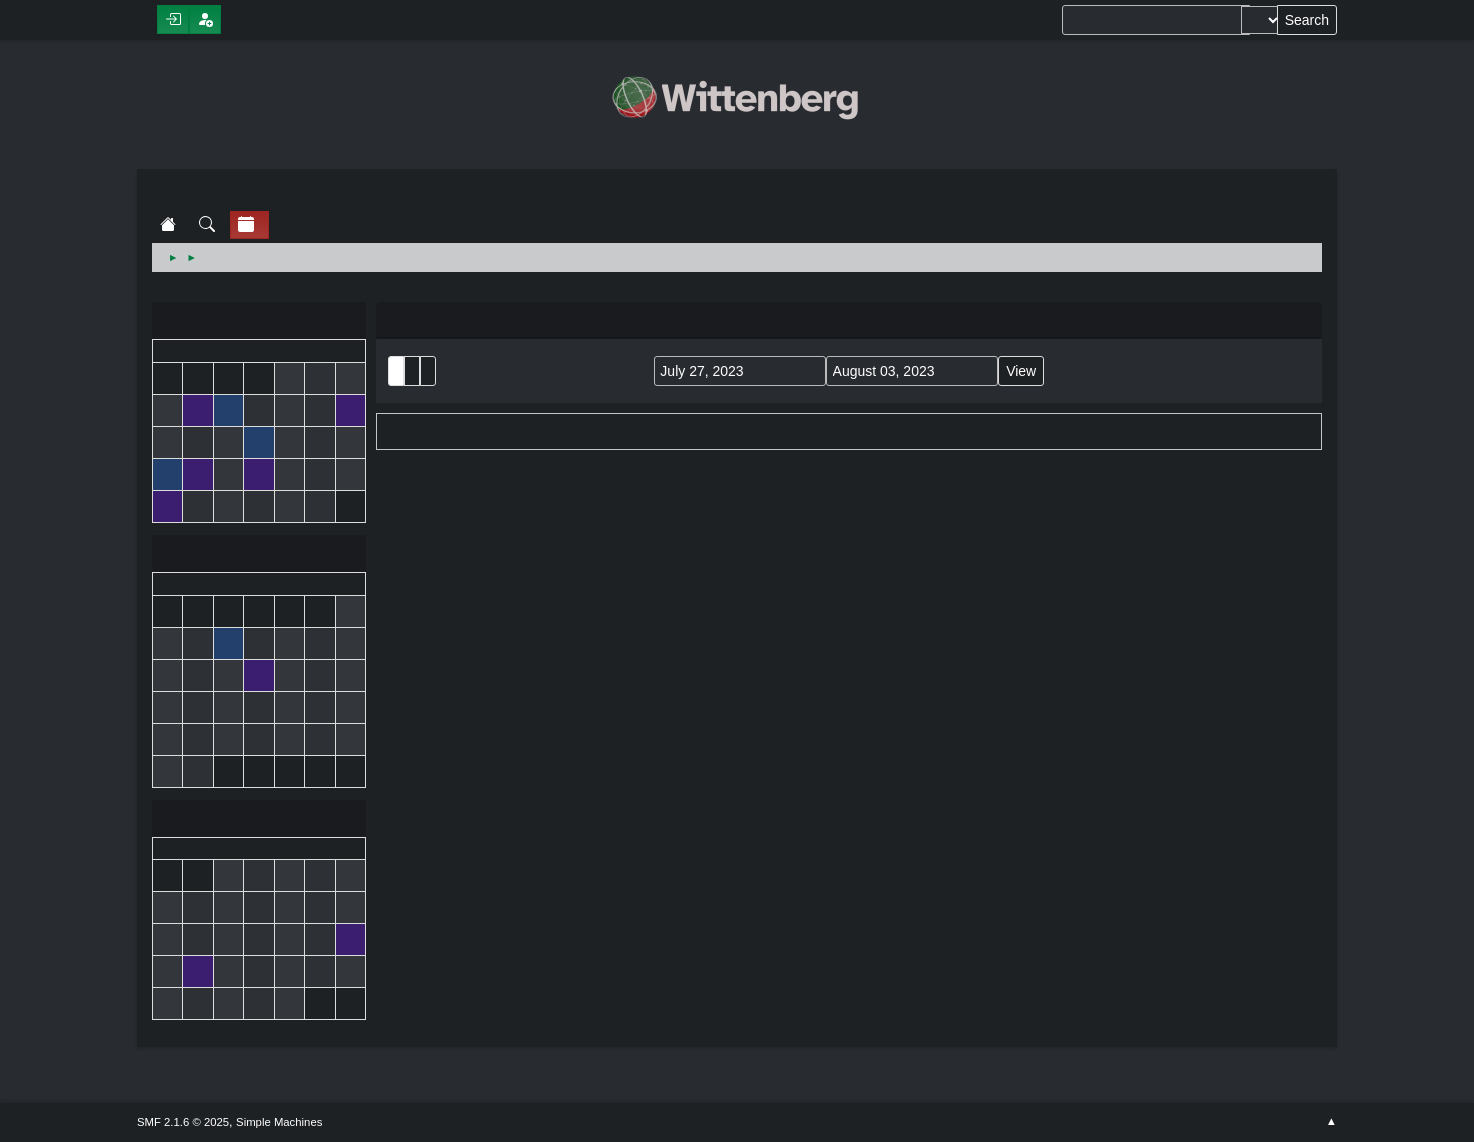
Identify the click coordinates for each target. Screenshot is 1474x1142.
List (396, 371)
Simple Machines (279, 1122)
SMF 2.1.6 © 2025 (183, 1122)
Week (428, 371)
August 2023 (259, 820)
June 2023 (259, 322)
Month (412, 371)
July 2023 (259, 555)
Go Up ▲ (1331, 1122)
